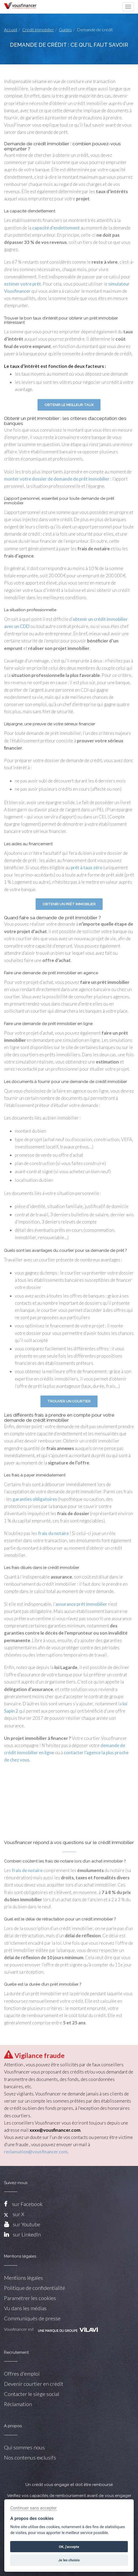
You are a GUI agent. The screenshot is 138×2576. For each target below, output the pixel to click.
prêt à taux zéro (86, 867)
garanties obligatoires (35, 1499)
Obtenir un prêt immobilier (69, 904)
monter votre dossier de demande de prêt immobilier (57, 479)
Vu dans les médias (25, 2308)
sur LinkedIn (27, 2234)
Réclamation (18, 2404)
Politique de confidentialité (34, 2288)
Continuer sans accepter (33, 2508)
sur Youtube (26, 2224)
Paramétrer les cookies (30, 2298)
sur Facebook (27, 2204)
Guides (65, 29)
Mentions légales (23, 2277)
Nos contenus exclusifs (30, 2457)
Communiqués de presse (32, 2318)
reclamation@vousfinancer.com (36, 2151)
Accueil (10, 29)
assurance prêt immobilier (81, 1604)
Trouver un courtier (69, 1401)
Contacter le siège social (31, 2394)
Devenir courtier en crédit (33, 2383)
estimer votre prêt (22, 284)
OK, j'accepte (69, 2547)
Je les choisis (69, 2560)
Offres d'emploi (22, 2373)
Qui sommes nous (24, 2447)
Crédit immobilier (38, 29)
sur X (14, 2214)
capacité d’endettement (56, 228)
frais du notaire (53, 1533)
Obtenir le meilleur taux (69, 405)
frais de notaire (27, 1870)
